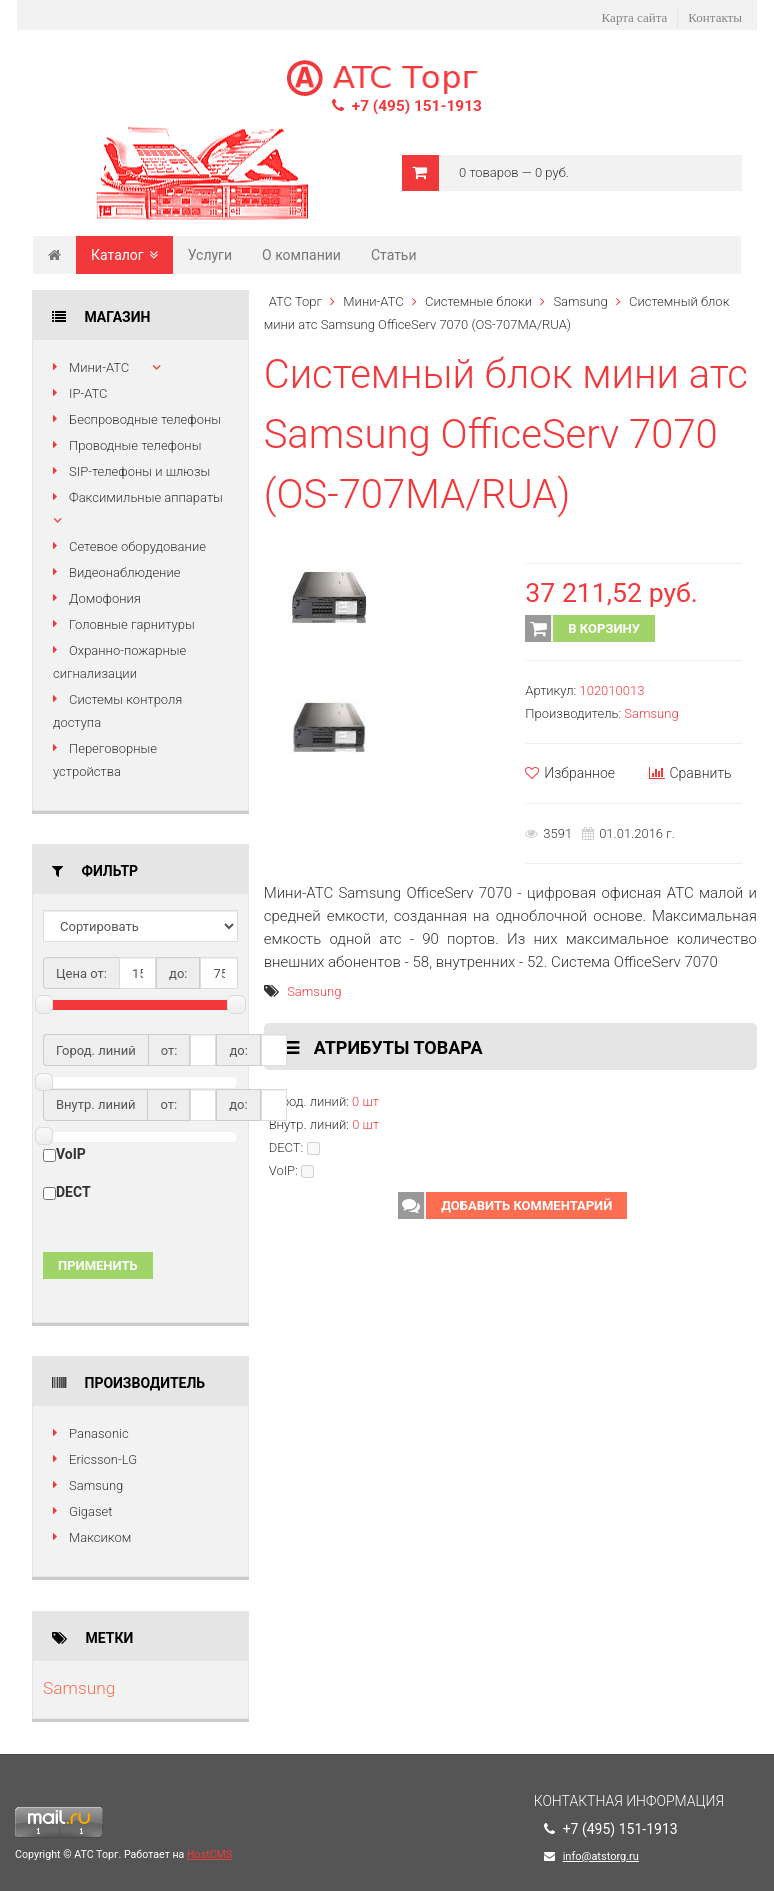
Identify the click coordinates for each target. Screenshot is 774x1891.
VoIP (71, 1154)
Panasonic (99, 1433)
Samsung (96, 1485)
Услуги (210, 255)
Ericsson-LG (103, 1459)
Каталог (124, 255)
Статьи (394, 255)
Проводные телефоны (135, 445)
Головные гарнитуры (132, 624)
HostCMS (209, 1854)
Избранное (570, 773)
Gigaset (90, 1511)
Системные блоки (478, 301)
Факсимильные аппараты (146, 497)
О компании (301, 255)
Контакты (715, 17)
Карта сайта (635, 17)
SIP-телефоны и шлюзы (139, 471)
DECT (73, 1192)
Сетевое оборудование (137, 546)
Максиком (100, 1537)
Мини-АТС (99, 367)
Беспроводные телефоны (145, 419)
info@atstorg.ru (601, 1856)
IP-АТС (88, 393)
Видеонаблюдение (124, 572)
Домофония (105, 598)
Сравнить (690, 773)
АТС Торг (295, 301)
